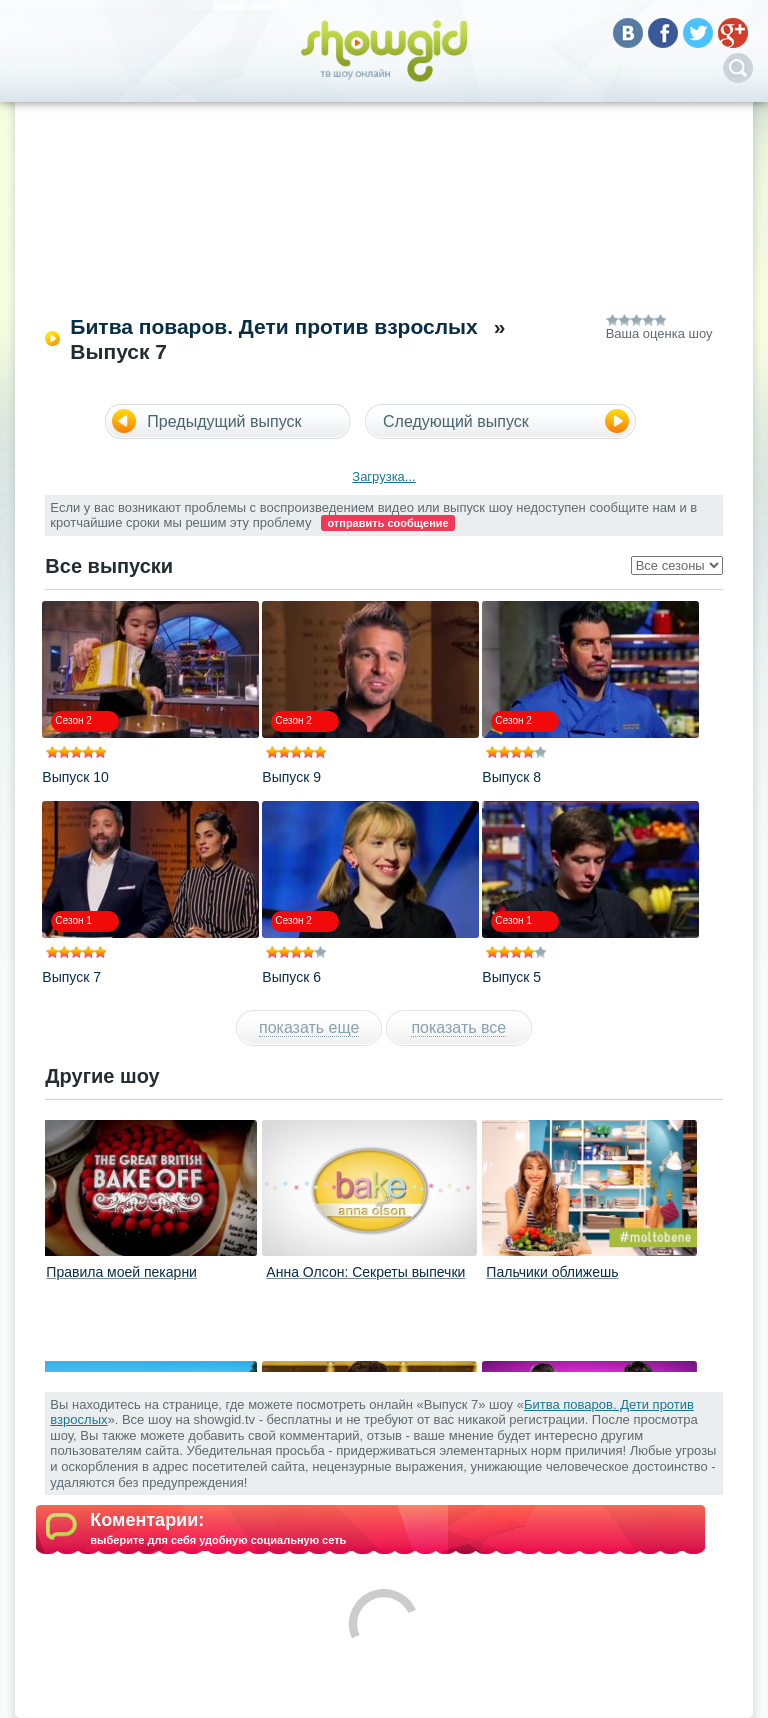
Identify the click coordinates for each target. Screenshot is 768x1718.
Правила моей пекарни (121, 1272)
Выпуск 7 (71, 977)
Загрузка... (383, 476)
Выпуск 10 (75, 777)
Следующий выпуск (456, 421)
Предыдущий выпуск (224, 421)
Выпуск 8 (511, 777)
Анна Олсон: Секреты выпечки (365, 1272)
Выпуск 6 (291, 977)
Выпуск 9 (291, 777)
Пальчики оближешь (552, 1272)
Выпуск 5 (511, 977)
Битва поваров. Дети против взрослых (273, 326)
